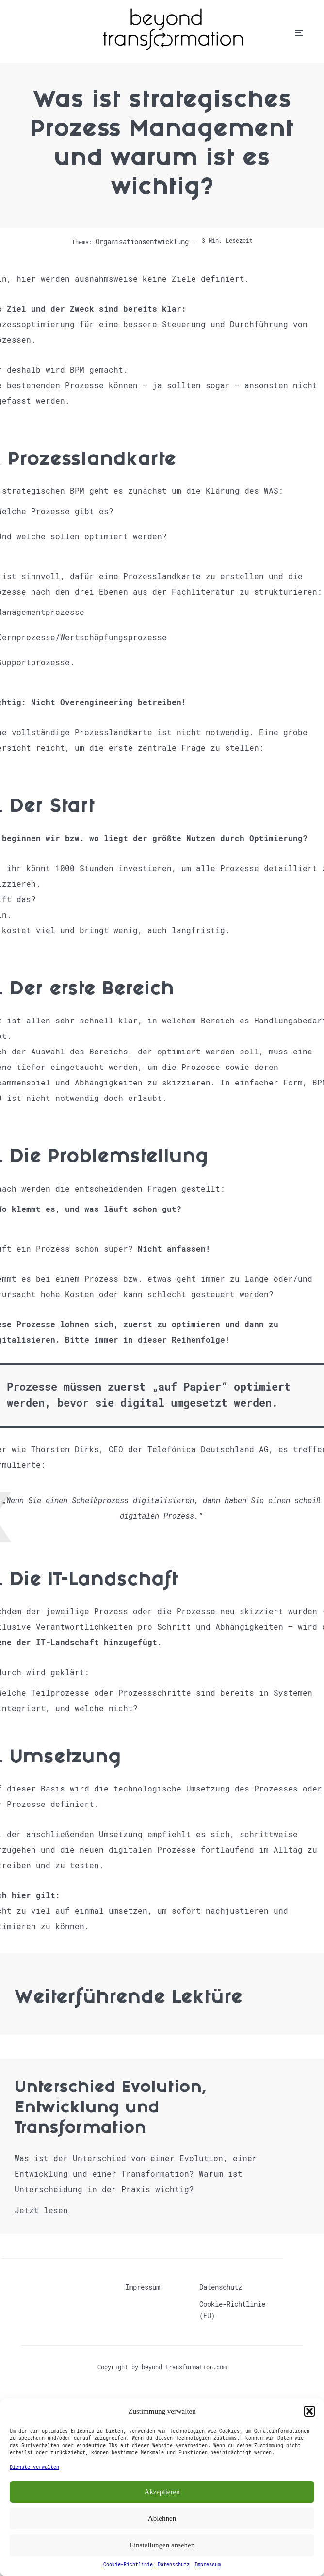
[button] (309, 2411)
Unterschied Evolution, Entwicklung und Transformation (110, 2109)
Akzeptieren (161, 2492)
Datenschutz (174, 2564)
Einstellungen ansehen (162, 2545)
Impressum (207, 2564)
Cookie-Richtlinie (128, 2564)
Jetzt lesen (41, 2210)
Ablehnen (162, 2518)
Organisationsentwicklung (142, 242)
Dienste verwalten (34, 2467)
